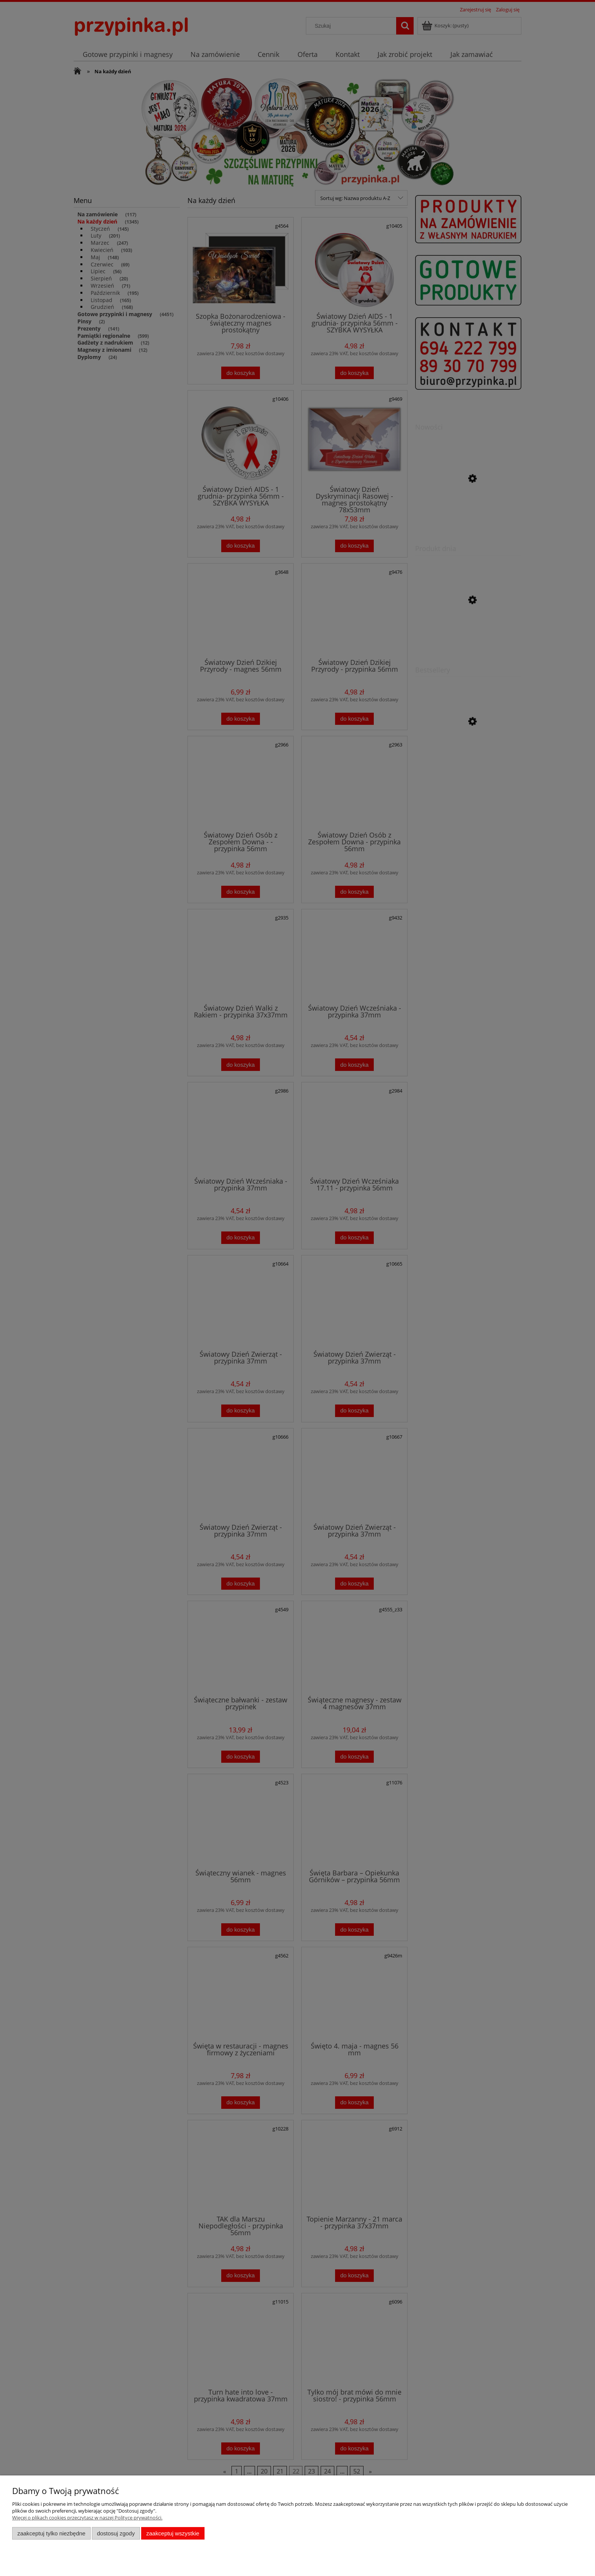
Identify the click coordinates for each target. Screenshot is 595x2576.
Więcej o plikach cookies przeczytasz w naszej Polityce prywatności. (87, 2517)
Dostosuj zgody (116, 2533)
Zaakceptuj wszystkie (172, 2533)
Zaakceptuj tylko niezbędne (51, 2533)
